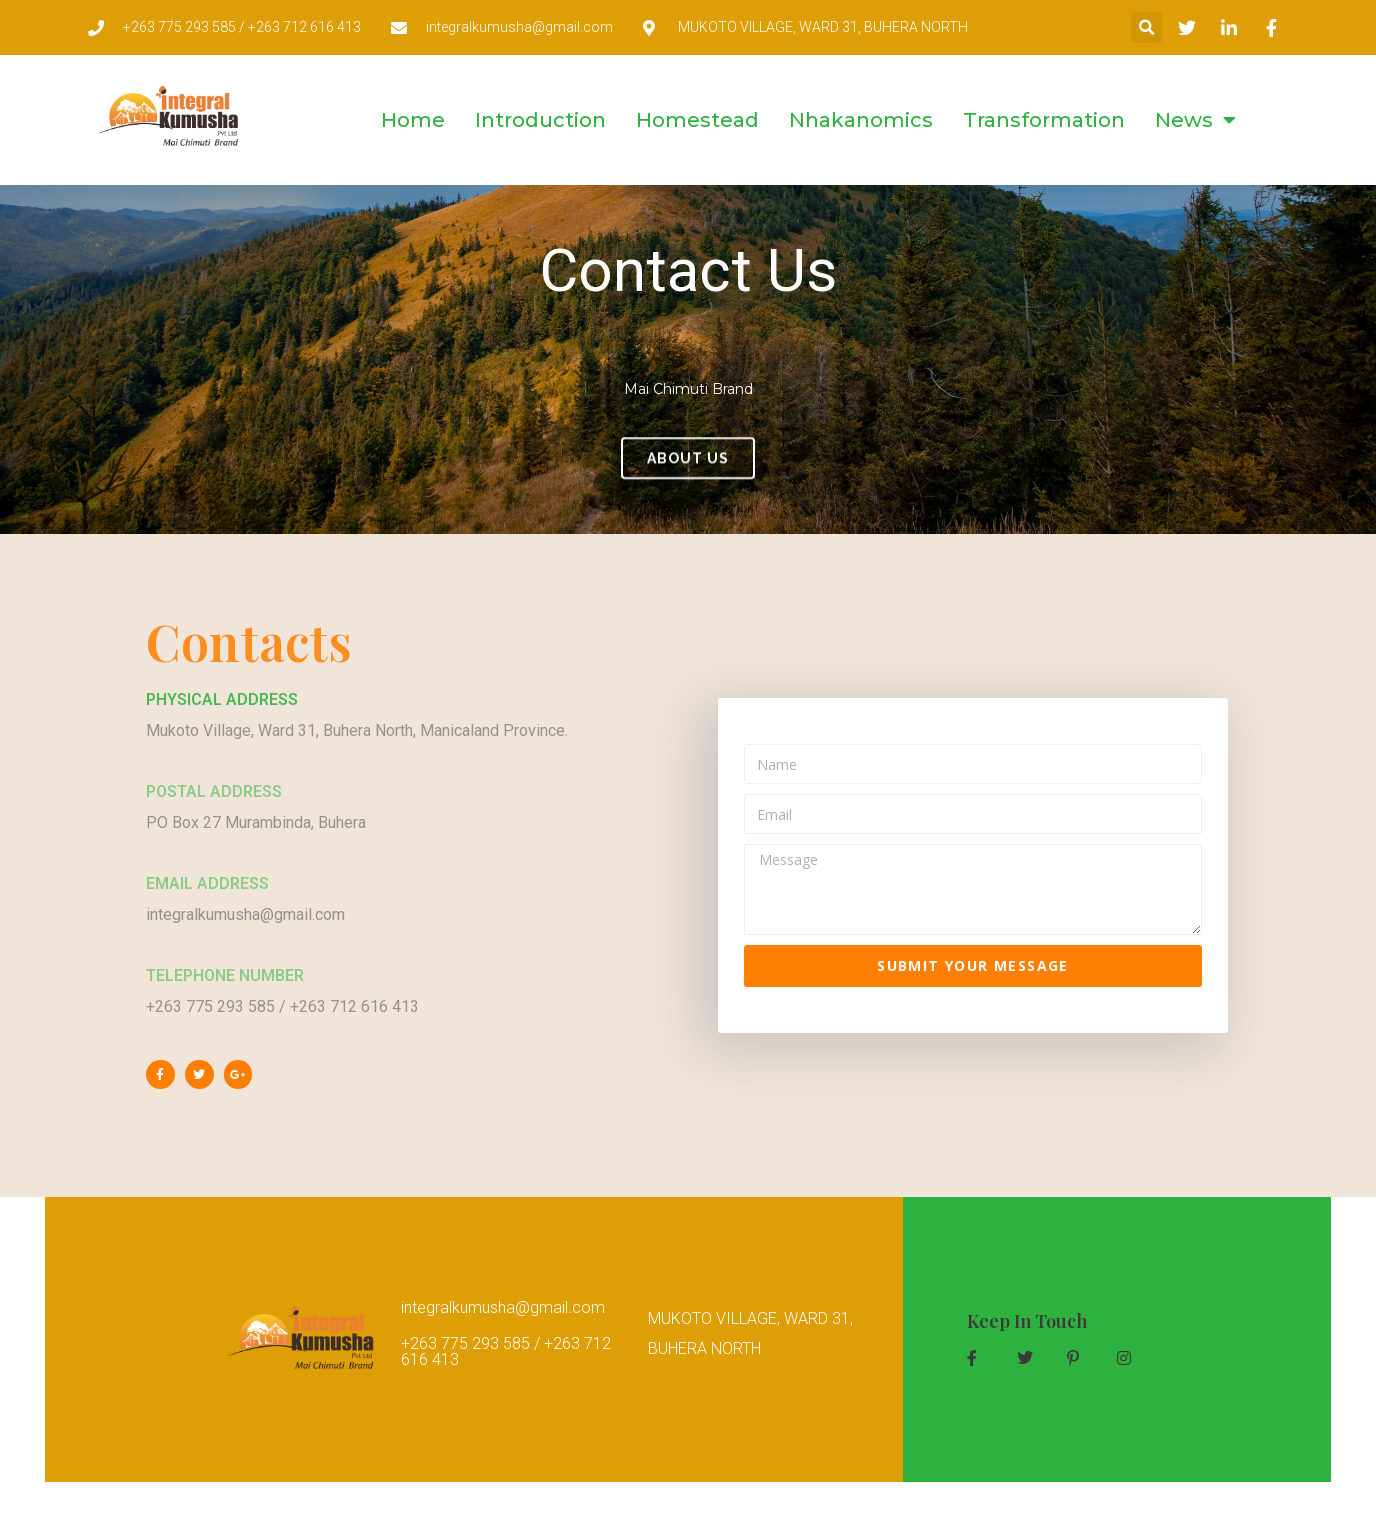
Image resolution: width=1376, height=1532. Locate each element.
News (1195, 120)
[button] (1146, 27)
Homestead (697, 120)
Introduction (540, 120)
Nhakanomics (861, 120)
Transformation (1044, 120)
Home (413, 120)
